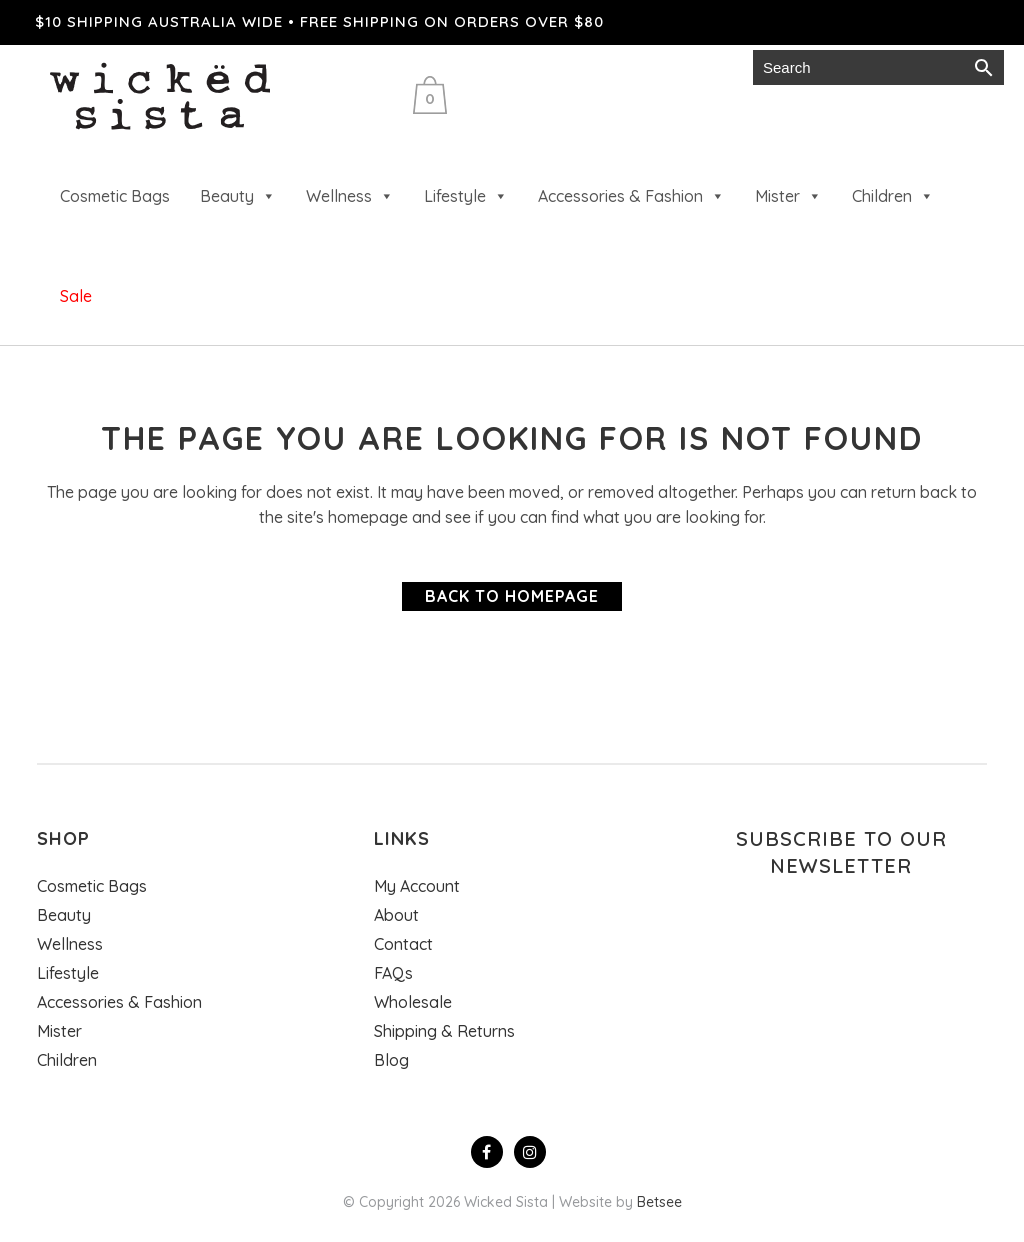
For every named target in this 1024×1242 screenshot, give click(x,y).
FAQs (393, 973)
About (396, 915)
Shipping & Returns (444, 1031)
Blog (391, 1060)
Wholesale (508, 67)
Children (893, 196)
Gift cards (622, 67)
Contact (403, 944)
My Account (417, 886)
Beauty (238, 196)
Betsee (659, 1202)
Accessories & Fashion (631, 196)
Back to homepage (512, 596)
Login (712, 67)
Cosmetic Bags (115, 196)
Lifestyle (466, 196)
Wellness (350, 196)
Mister (788, 196)
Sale (76, 296)
